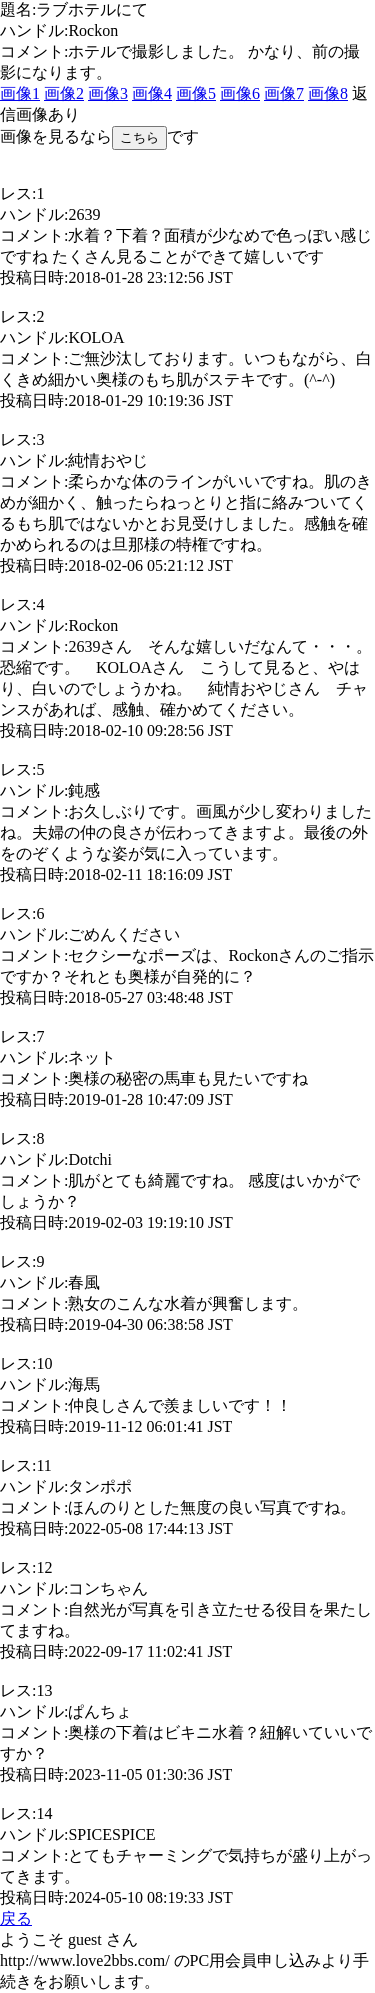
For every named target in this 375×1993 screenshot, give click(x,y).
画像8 (328, 93)
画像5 (196, 93)
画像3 (108, 93)
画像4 (152, 93)
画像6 (240, 93)
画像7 (284, 93)
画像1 (20, 93)
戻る (16, 1918)
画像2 (64, 93)
